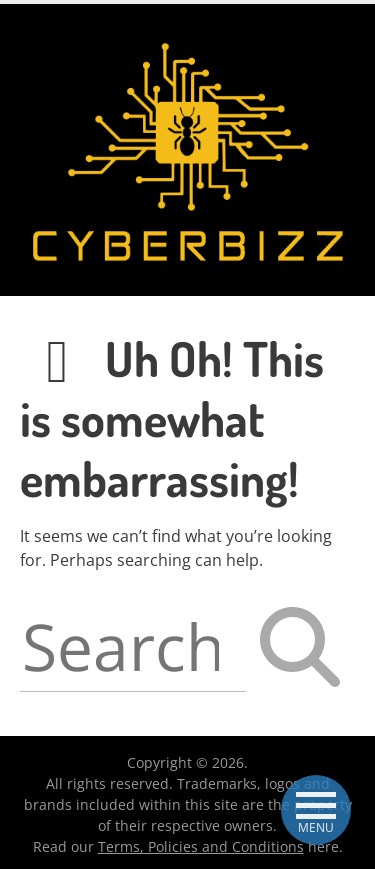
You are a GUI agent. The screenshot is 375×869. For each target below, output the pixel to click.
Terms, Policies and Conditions (201, 846)
